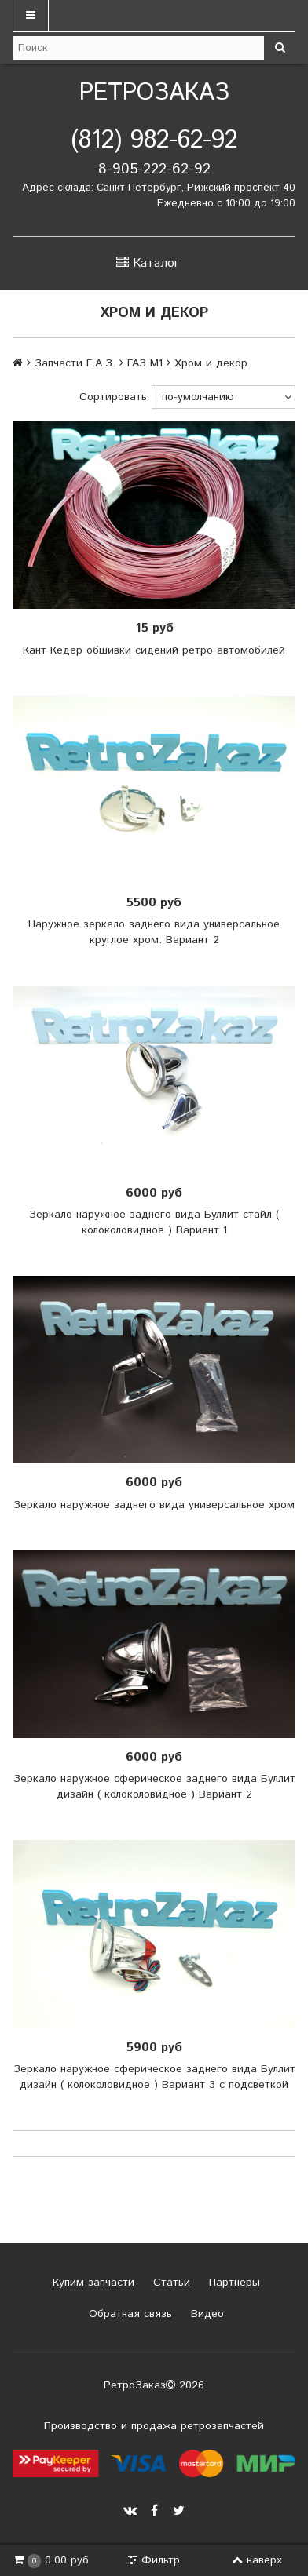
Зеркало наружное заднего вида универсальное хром (154, 1505)
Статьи (169, 2282)
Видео (205, 2314)
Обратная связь (128, 2314)
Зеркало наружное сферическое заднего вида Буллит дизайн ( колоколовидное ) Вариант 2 (154, 1786)
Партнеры (232, 2282)
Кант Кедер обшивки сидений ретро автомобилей (154, 650)
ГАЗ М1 (145, 363)
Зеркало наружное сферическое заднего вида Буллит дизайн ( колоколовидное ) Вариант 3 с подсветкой (154, 2077)
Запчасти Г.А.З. (75, 363)
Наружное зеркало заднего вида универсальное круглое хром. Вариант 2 (154, 932)
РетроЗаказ (154, 93)
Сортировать (113, 397)
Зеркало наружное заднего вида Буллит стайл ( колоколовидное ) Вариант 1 (154, 1222)
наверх (257, 2560)
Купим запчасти (91, 2282)
